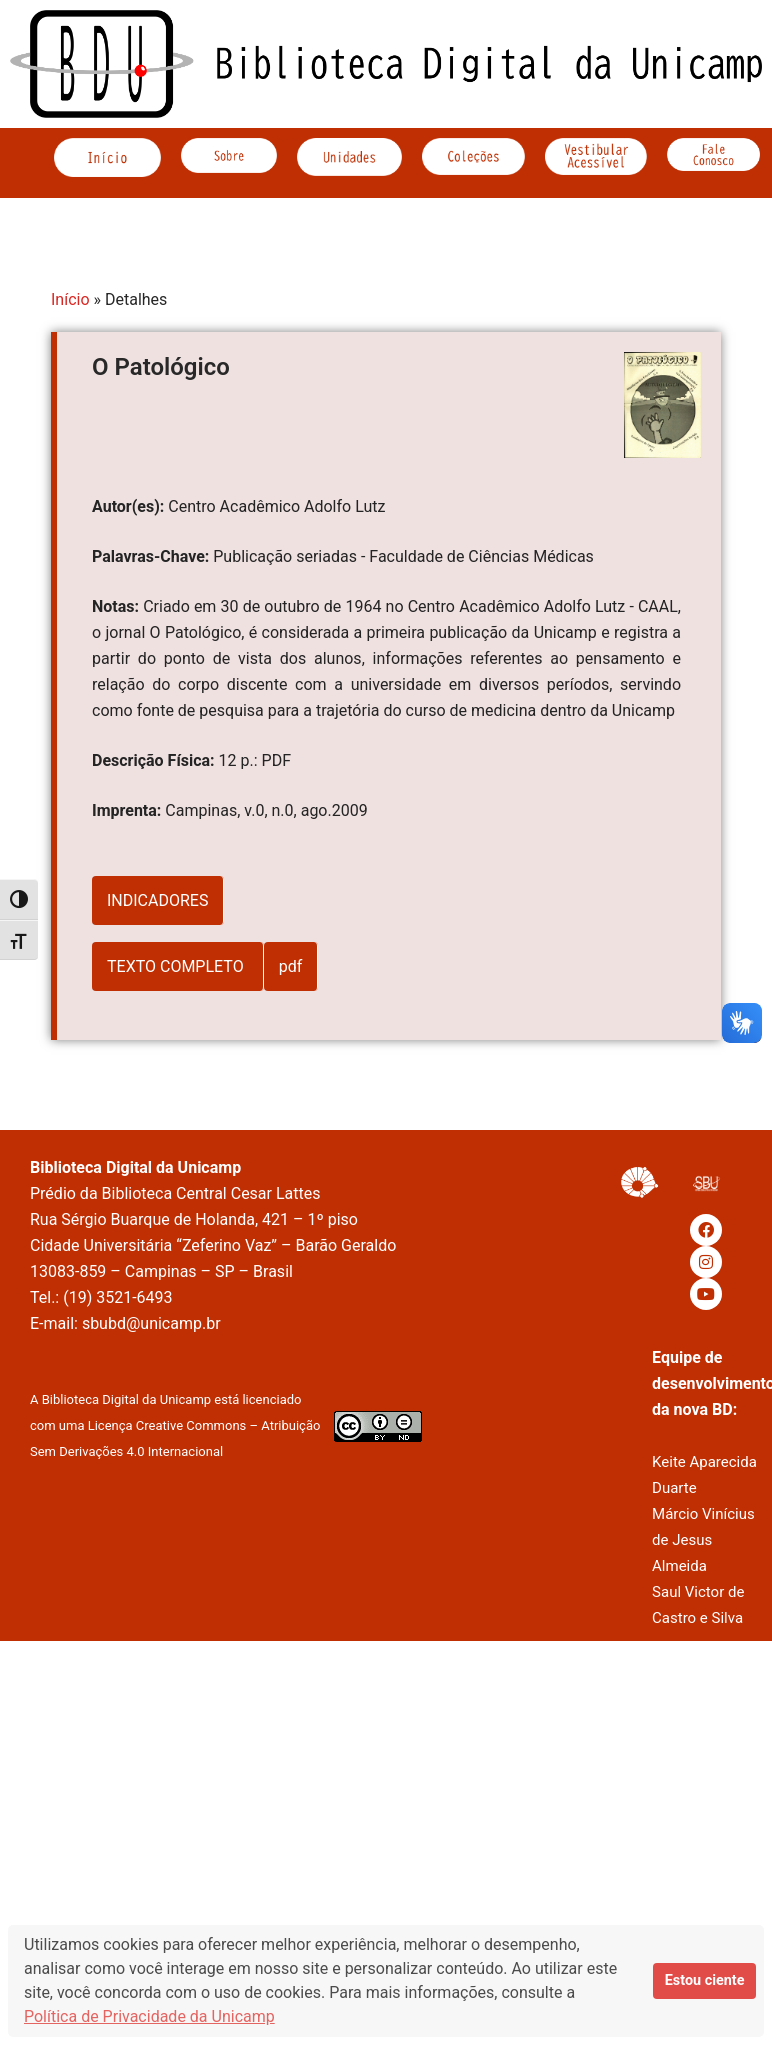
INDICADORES (157, 900)
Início (70, 299)
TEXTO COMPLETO (177, 966)
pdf (291, 966)
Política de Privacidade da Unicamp (149, 2016)
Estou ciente (705, 1980)
